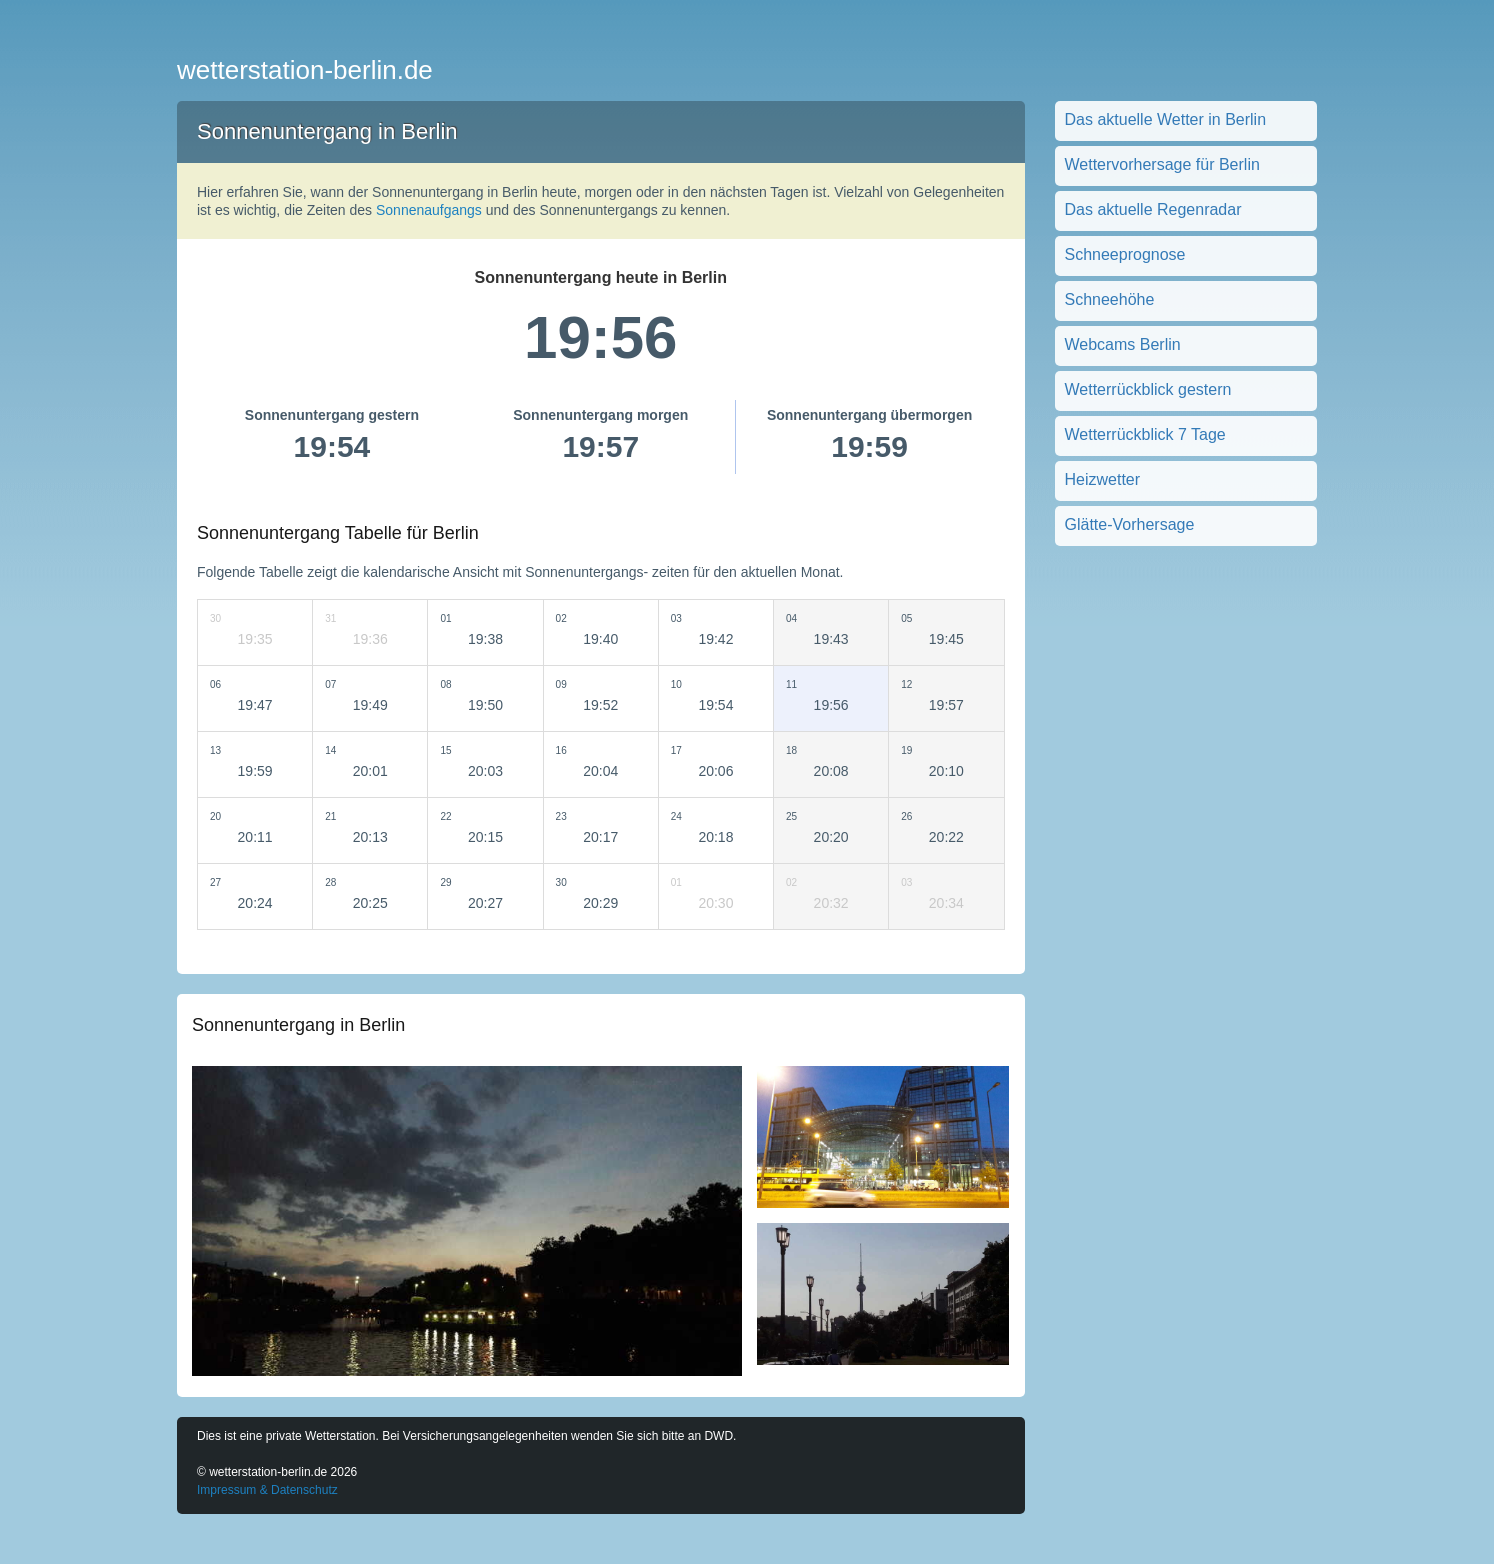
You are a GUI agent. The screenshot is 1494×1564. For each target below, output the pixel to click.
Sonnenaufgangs (429, 210)
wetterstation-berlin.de (305, 70)
